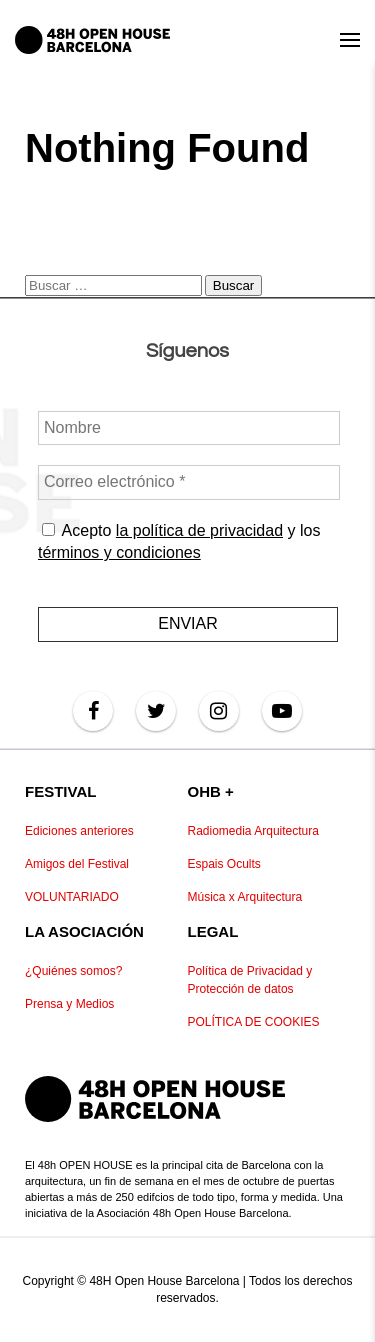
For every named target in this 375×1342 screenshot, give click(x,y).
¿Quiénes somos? (73, 971)
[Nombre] (189, 428)
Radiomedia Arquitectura (253, 831)
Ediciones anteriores (79, 831)
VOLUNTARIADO (72, 897)
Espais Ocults (224, 864)
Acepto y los (179, 540)
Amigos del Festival (77, 864)
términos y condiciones (119, 552)
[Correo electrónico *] (189, 482)
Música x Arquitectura (245, 897)
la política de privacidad (198, 529)
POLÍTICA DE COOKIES (254, 1022)
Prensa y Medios (69, 1004)
